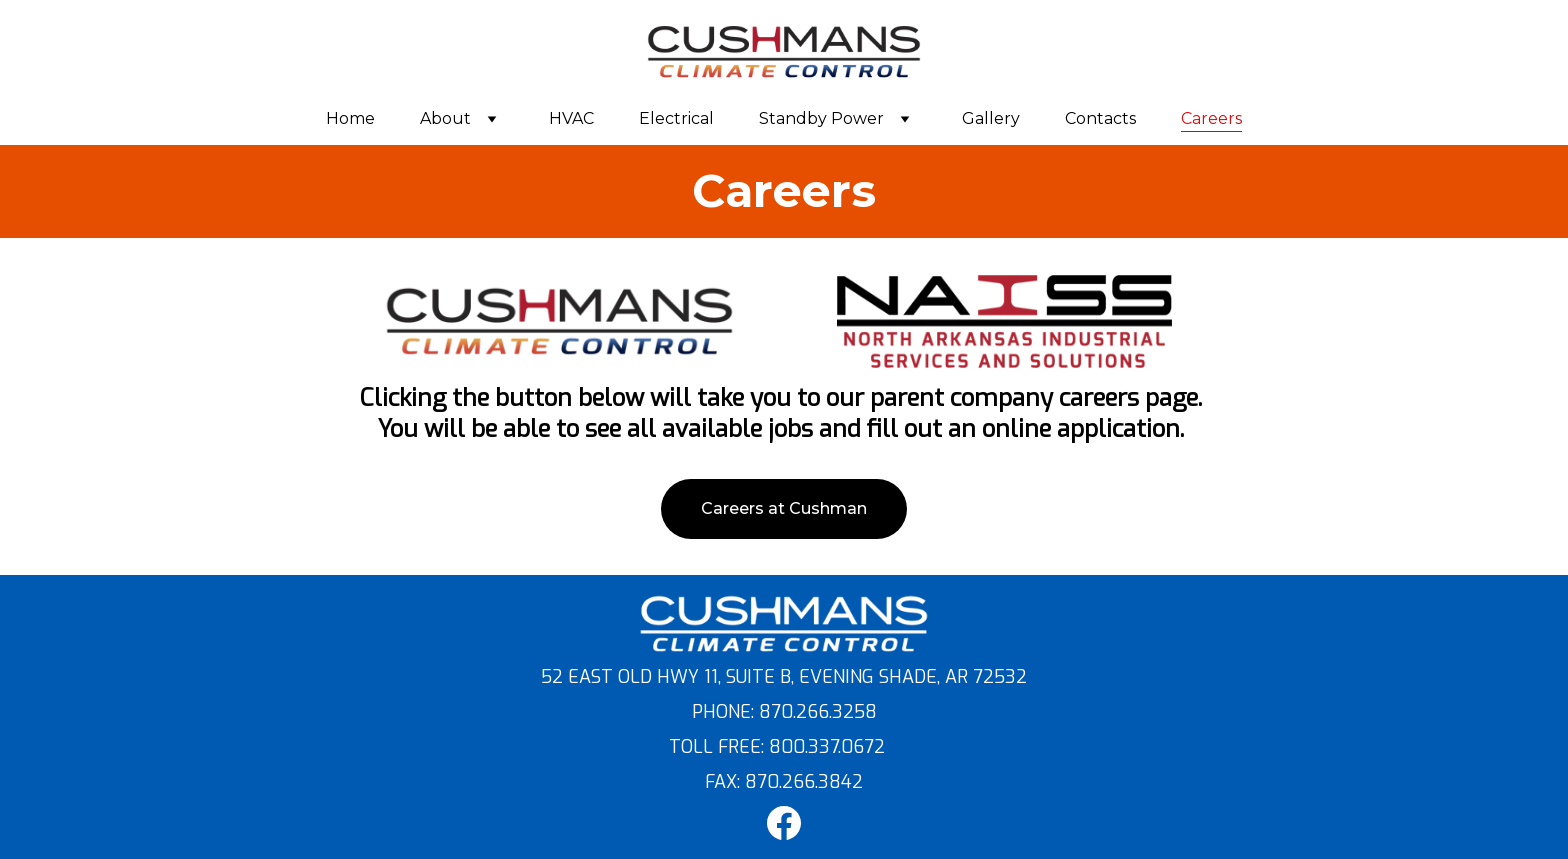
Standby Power (821, 118)
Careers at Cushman (784, 508)
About (445, 118)
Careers (1211, 118)
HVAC (571, 118)
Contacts (1100, 118)
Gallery (991, 118)
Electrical (676, 118)
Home (350, 118)
